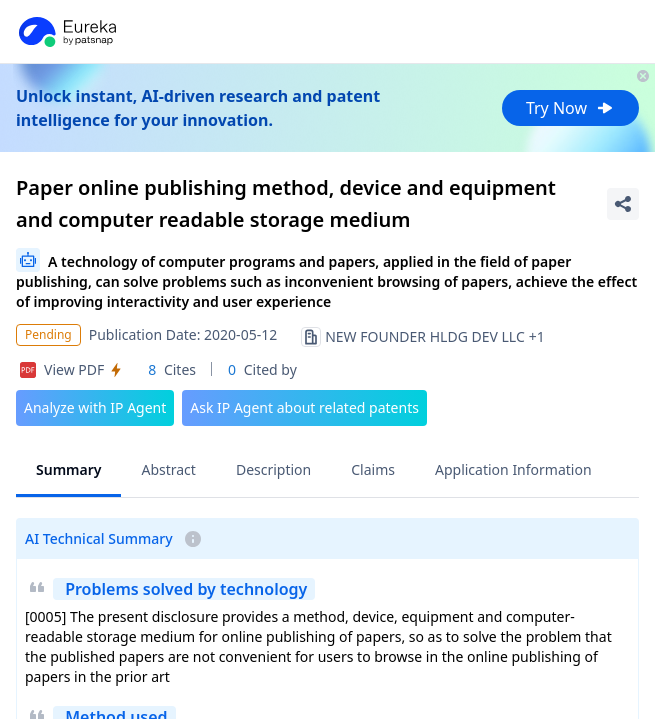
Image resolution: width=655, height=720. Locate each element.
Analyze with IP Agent (95, 407)
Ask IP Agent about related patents (304, 407)
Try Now (570, 108)
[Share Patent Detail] (623, 204)
